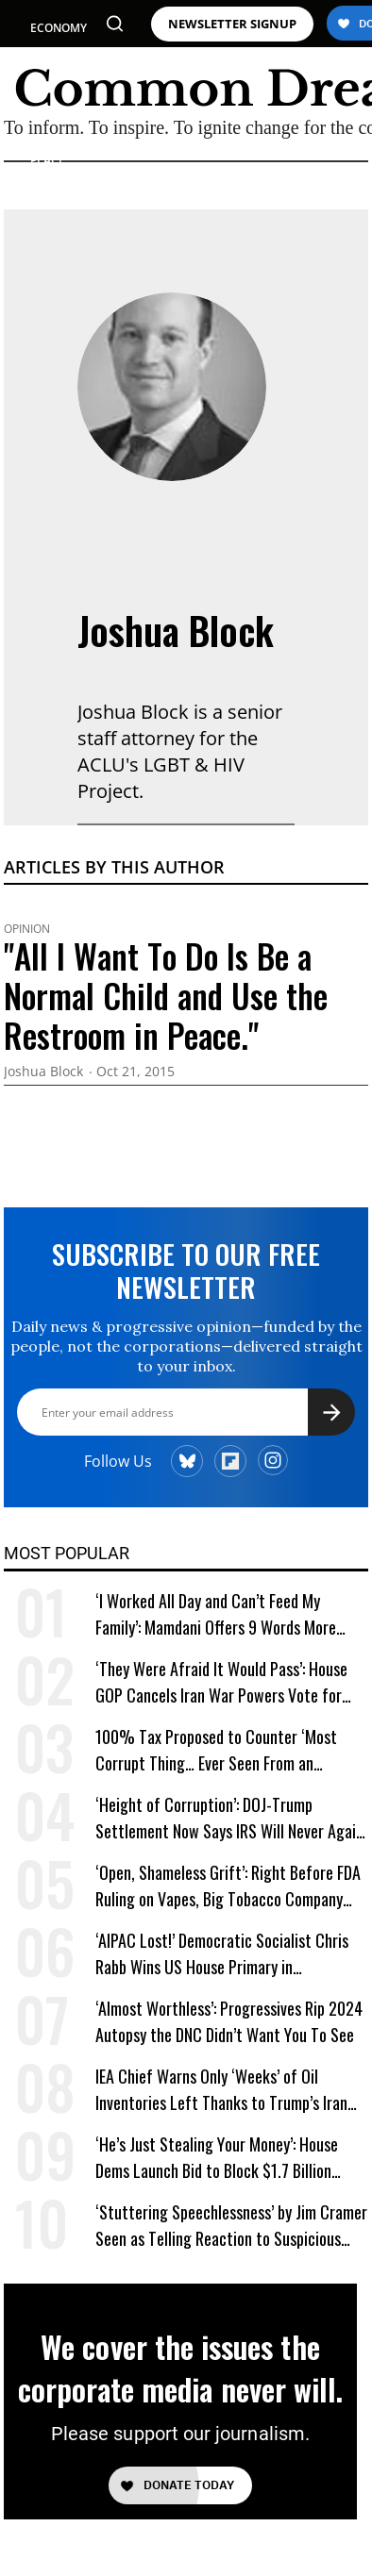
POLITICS (55, 62)
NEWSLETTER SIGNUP (232, 24)
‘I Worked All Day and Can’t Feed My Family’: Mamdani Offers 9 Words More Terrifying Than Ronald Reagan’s (215, 1614)
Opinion (27, 929)
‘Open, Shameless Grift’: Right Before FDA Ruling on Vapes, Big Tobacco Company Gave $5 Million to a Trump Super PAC (228, 1886)
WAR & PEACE (48, 152)
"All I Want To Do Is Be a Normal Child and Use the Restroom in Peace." (166, 995)
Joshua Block (175, 630)
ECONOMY (58, 28)
